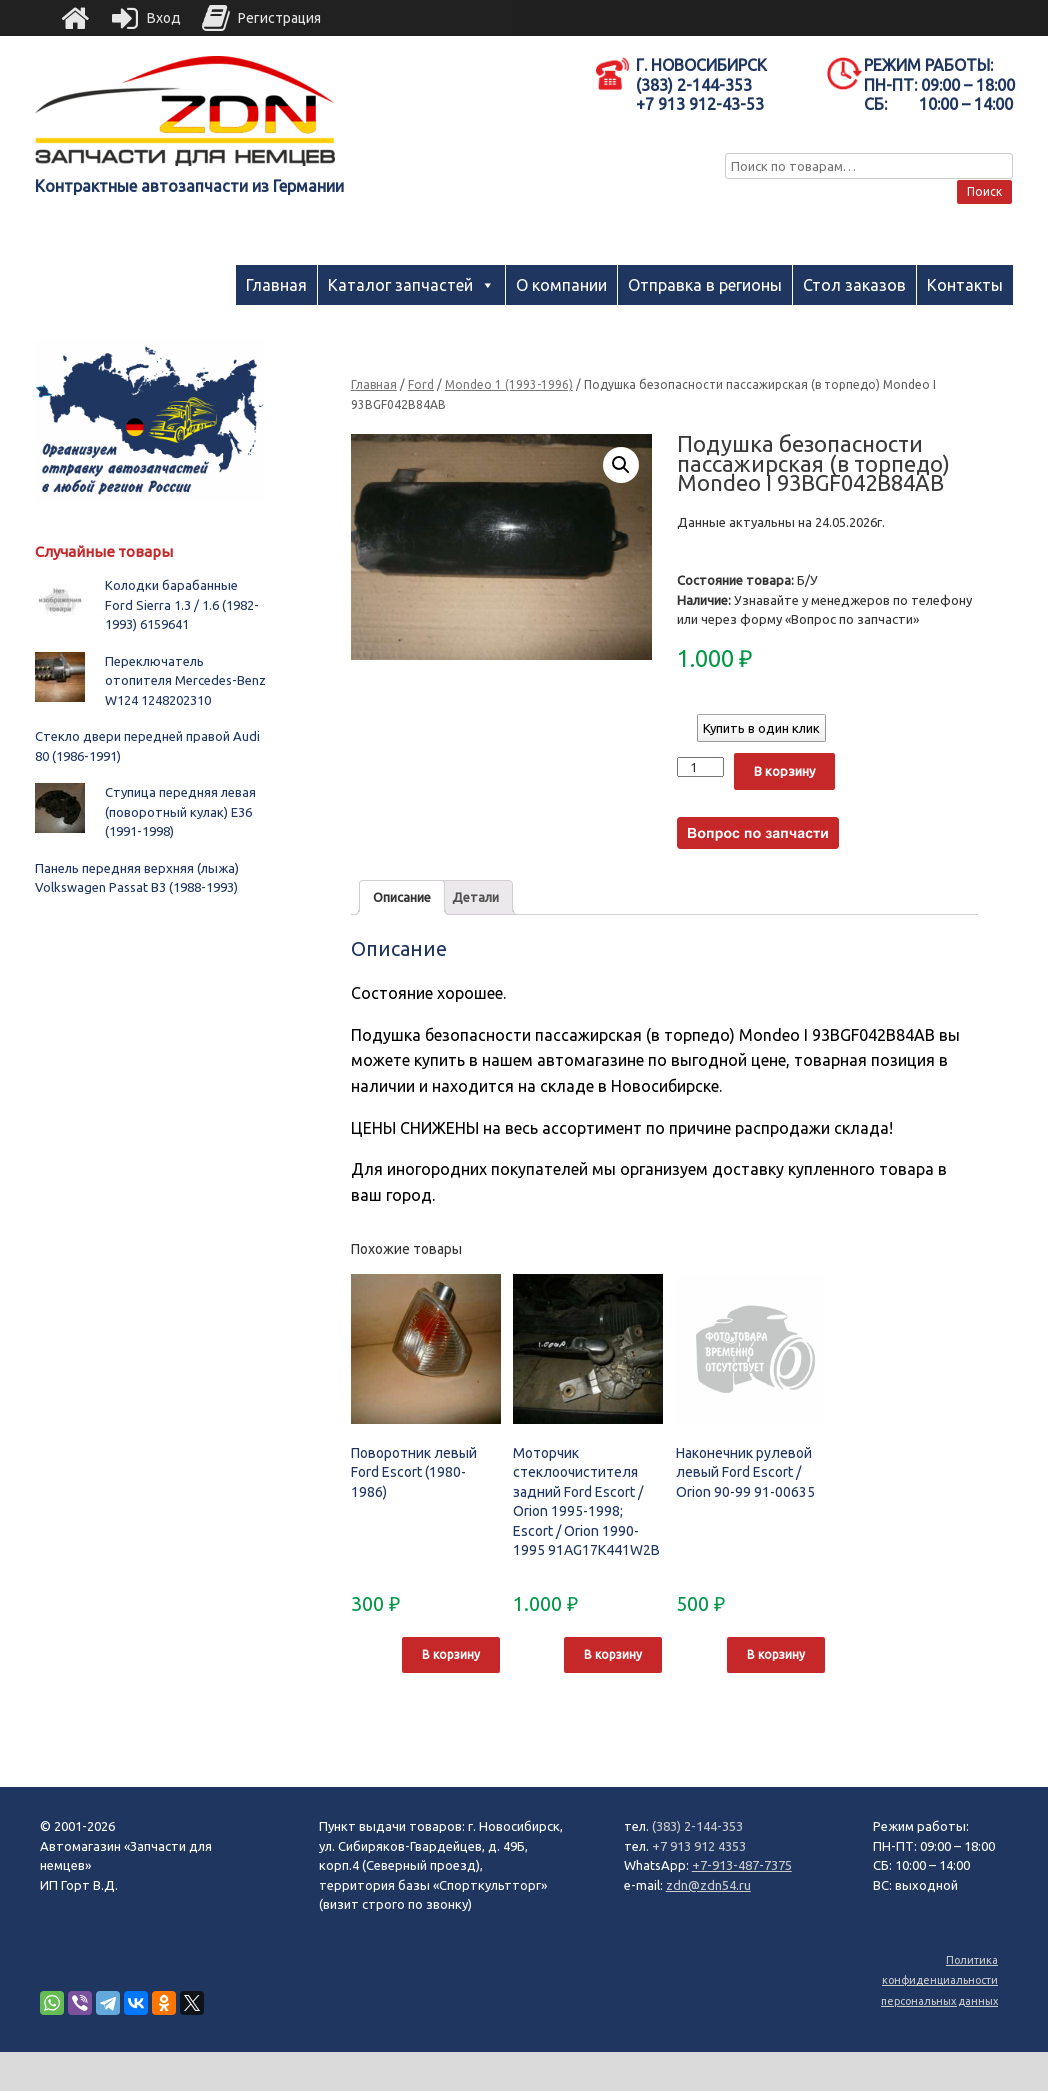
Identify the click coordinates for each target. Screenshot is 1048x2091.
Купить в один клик (761, 728)
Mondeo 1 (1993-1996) (509, 384)
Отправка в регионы (705, 285)
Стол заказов (854, 285)
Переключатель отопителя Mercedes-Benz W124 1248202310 (185, 680)
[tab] (402, 897)
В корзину (784, 771)
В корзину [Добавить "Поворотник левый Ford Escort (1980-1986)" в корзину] (451, 1654)
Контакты (965, 285)
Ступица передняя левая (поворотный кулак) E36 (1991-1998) (180, 811)
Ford (421, 384)
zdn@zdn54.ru (708, 1885)
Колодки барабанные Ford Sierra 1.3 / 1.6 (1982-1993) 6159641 (182, 604)
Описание (402, 897)
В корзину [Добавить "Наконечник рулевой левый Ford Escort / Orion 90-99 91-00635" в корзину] (776, 1654)
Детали (475, 897)
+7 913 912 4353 (699, 1846)
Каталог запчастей (400, 285)
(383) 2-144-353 (697, 1826)
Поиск (984, 191)
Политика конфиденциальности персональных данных (939, 1980)
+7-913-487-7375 (742, 1865)
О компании (561, 285)
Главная (276, 285)
